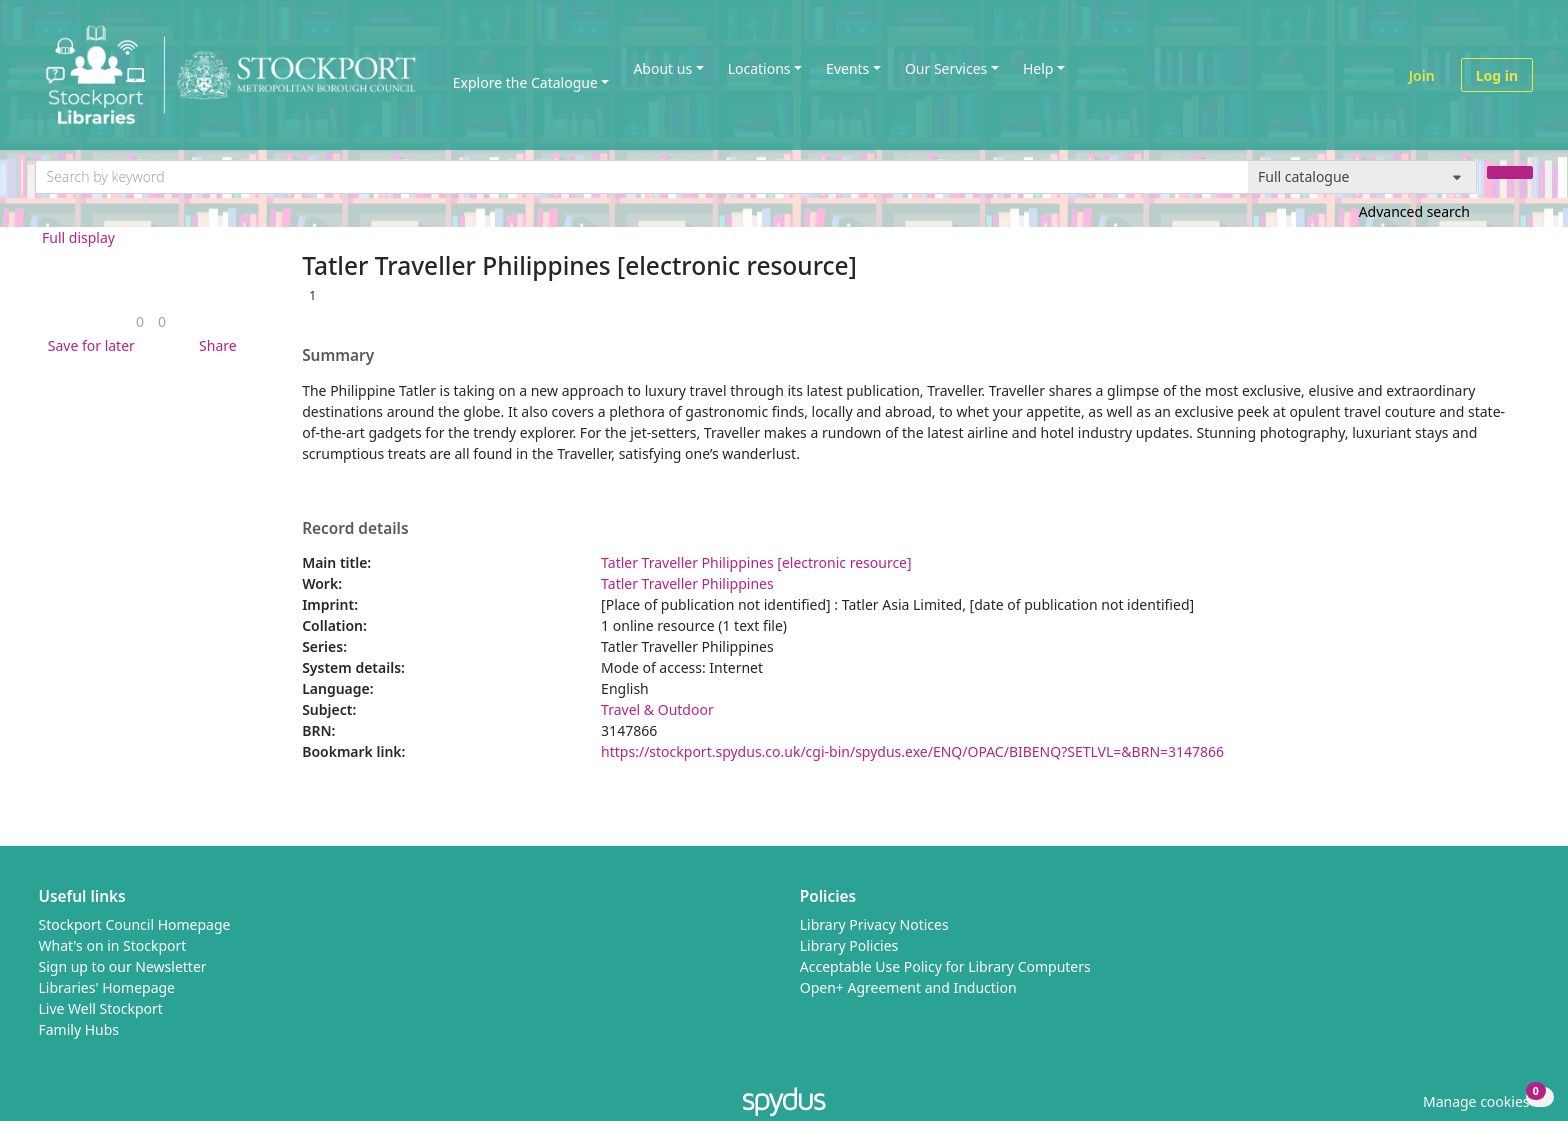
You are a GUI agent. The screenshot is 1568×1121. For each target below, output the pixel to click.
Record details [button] (355, 529)
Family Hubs (79, 1029)
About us (662, 68)
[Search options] (1362, 177)
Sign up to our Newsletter (123, 966)
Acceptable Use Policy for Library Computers (945, 966)
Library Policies (849, 945)
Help (1038, 68)
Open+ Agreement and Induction (908, 987)
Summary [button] (338, 356)
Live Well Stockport (101, 1008)
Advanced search (1414, 211)
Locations (759, 68)
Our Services (946, 68)
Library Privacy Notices (874, 924)
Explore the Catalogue (525, 82)
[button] (88, 345)
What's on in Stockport (113, 945)
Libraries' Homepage (107, 987)
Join (1422, 75)
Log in (1497, 75)
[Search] (1510, 172)
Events (847, 68)
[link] (140, 321)
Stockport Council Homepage (135, 924)
